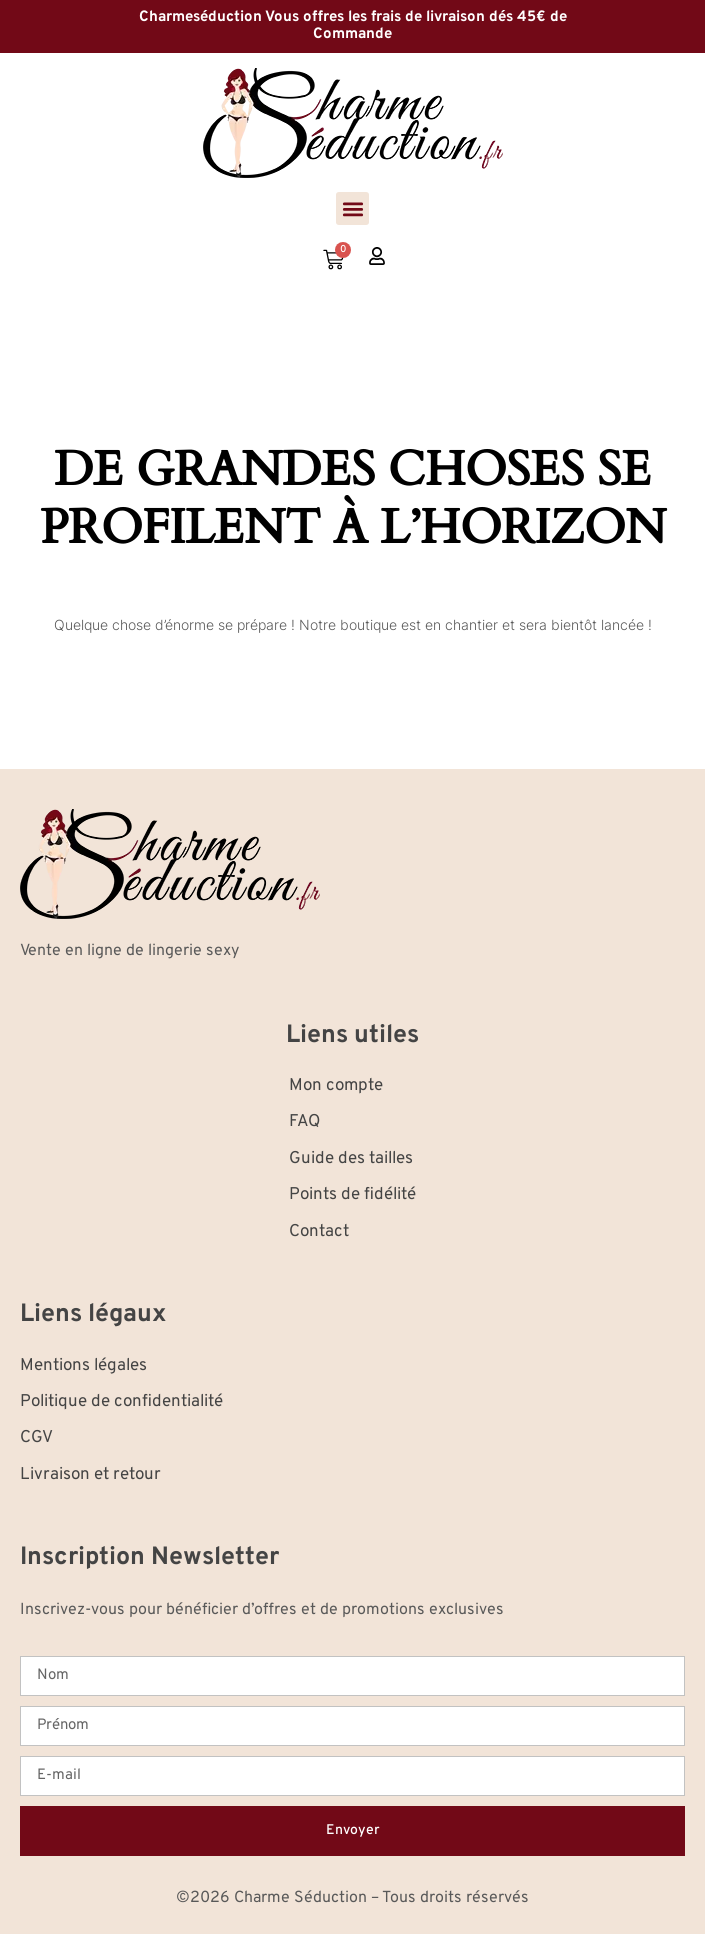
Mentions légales (83, 1366)
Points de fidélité (352, 1195)
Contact (319, 1232)
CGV (36, 1438)
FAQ (304, 1122)
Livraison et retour (90, 1475)
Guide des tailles (351, 1159)
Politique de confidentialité (121, 1402)
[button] (352, 208)
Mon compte (336, 1086)
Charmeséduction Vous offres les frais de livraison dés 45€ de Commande (353, 26)
